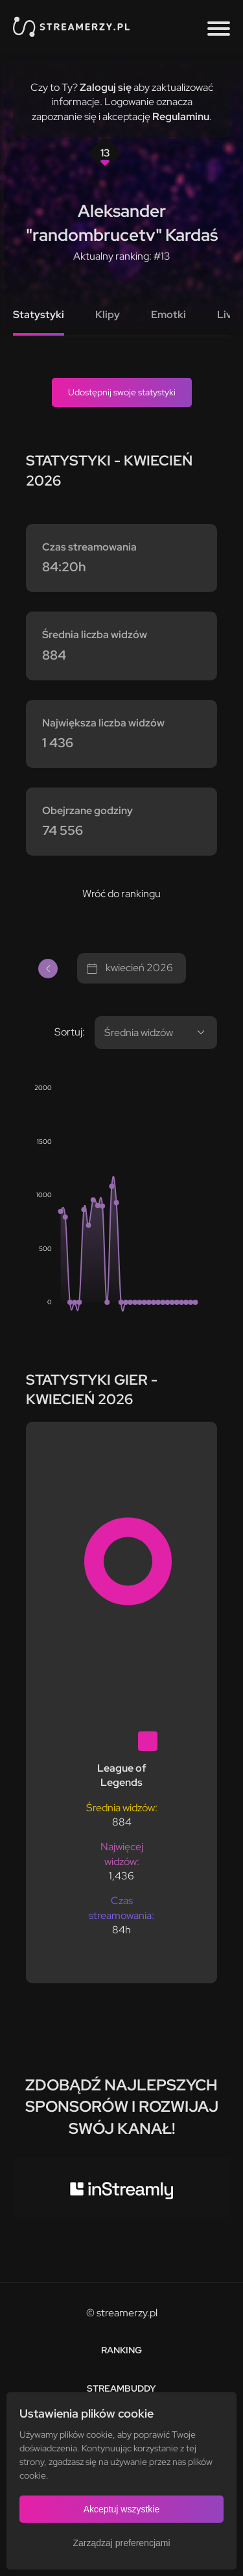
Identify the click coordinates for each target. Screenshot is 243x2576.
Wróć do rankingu (121, 893)
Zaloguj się (106, 87)
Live (227, 314)
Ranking (121, 2350)
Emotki (168, 314)
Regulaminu (180, 116)
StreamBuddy (121, 2388)
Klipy (107, 314)
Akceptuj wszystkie (121, 2509)
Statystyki (38, 314)
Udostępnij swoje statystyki (122, 392)
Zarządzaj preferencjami (121, 2543)
